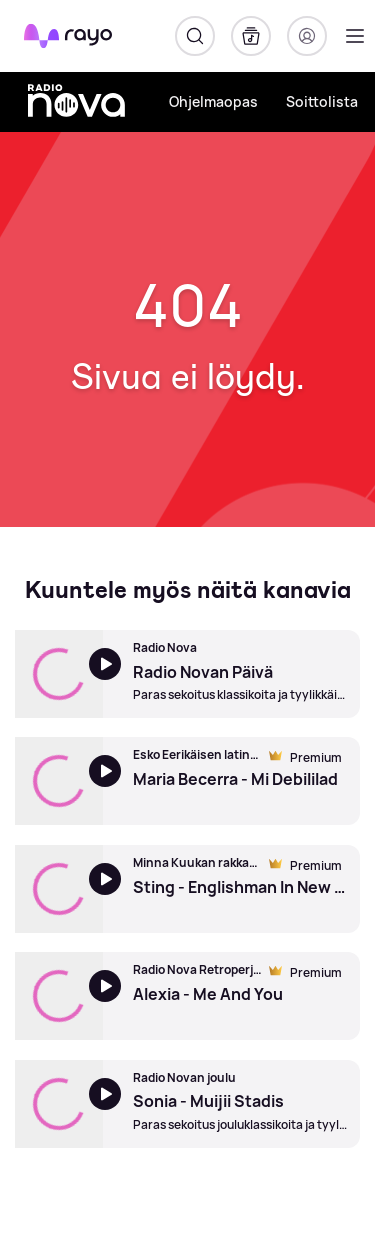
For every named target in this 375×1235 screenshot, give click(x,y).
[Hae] (195, 36)
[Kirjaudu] (307, 36)
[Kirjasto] (251, 36)
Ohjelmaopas (213, 101)
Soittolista (322, 101)
